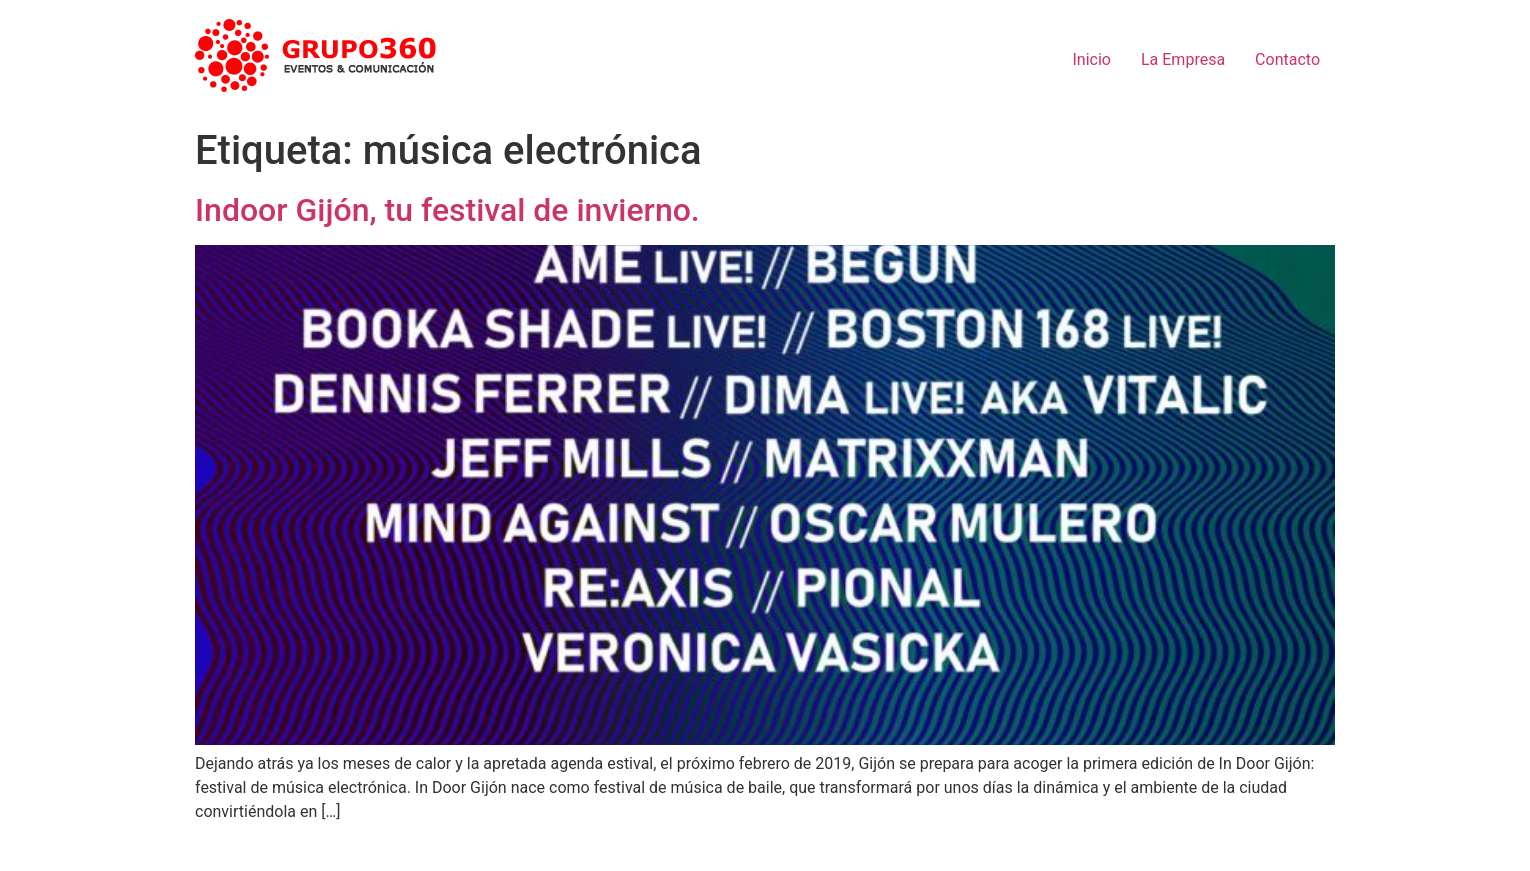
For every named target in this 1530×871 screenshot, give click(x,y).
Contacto (1287, 59)
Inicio (1092, 59)
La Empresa (1183, 59)
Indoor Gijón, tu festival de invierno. (447, 210)
